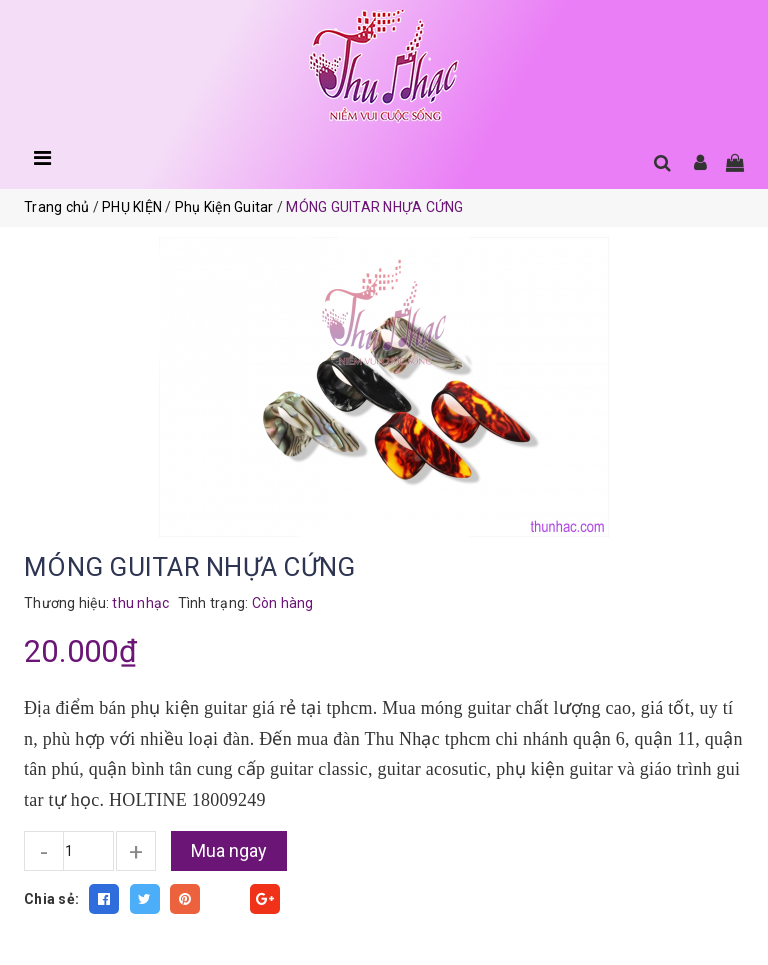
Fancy (225, 899)
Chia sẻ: (51, 899)
